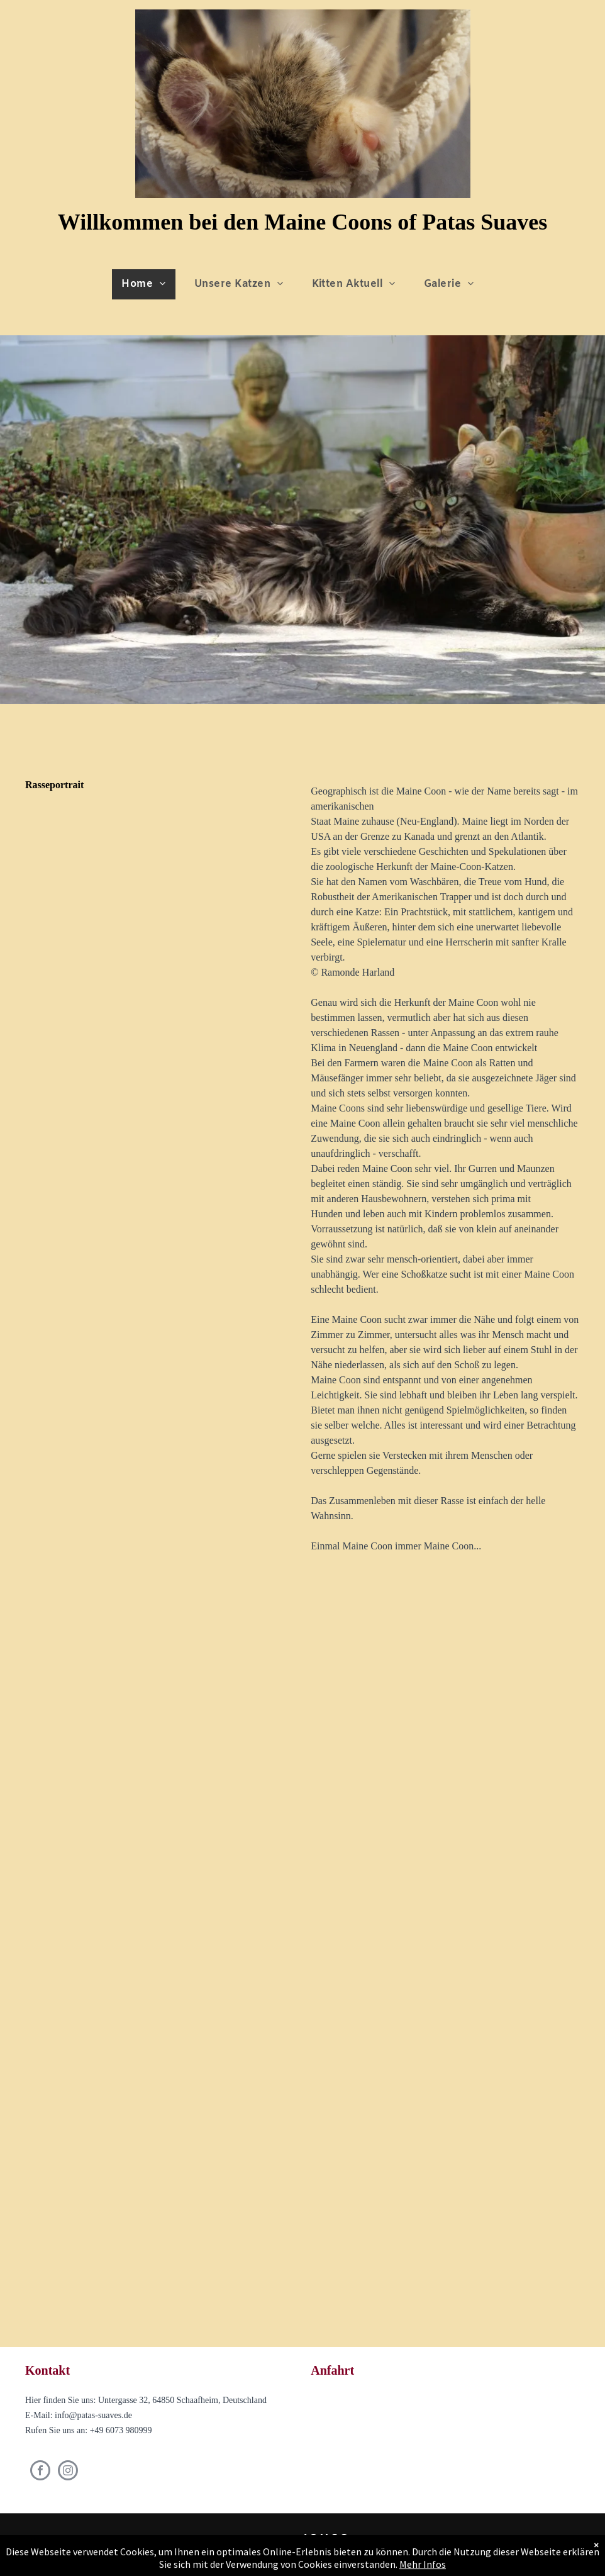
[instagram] (68, 2472)
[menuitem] (148, 284)
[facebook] (40, 2472)
